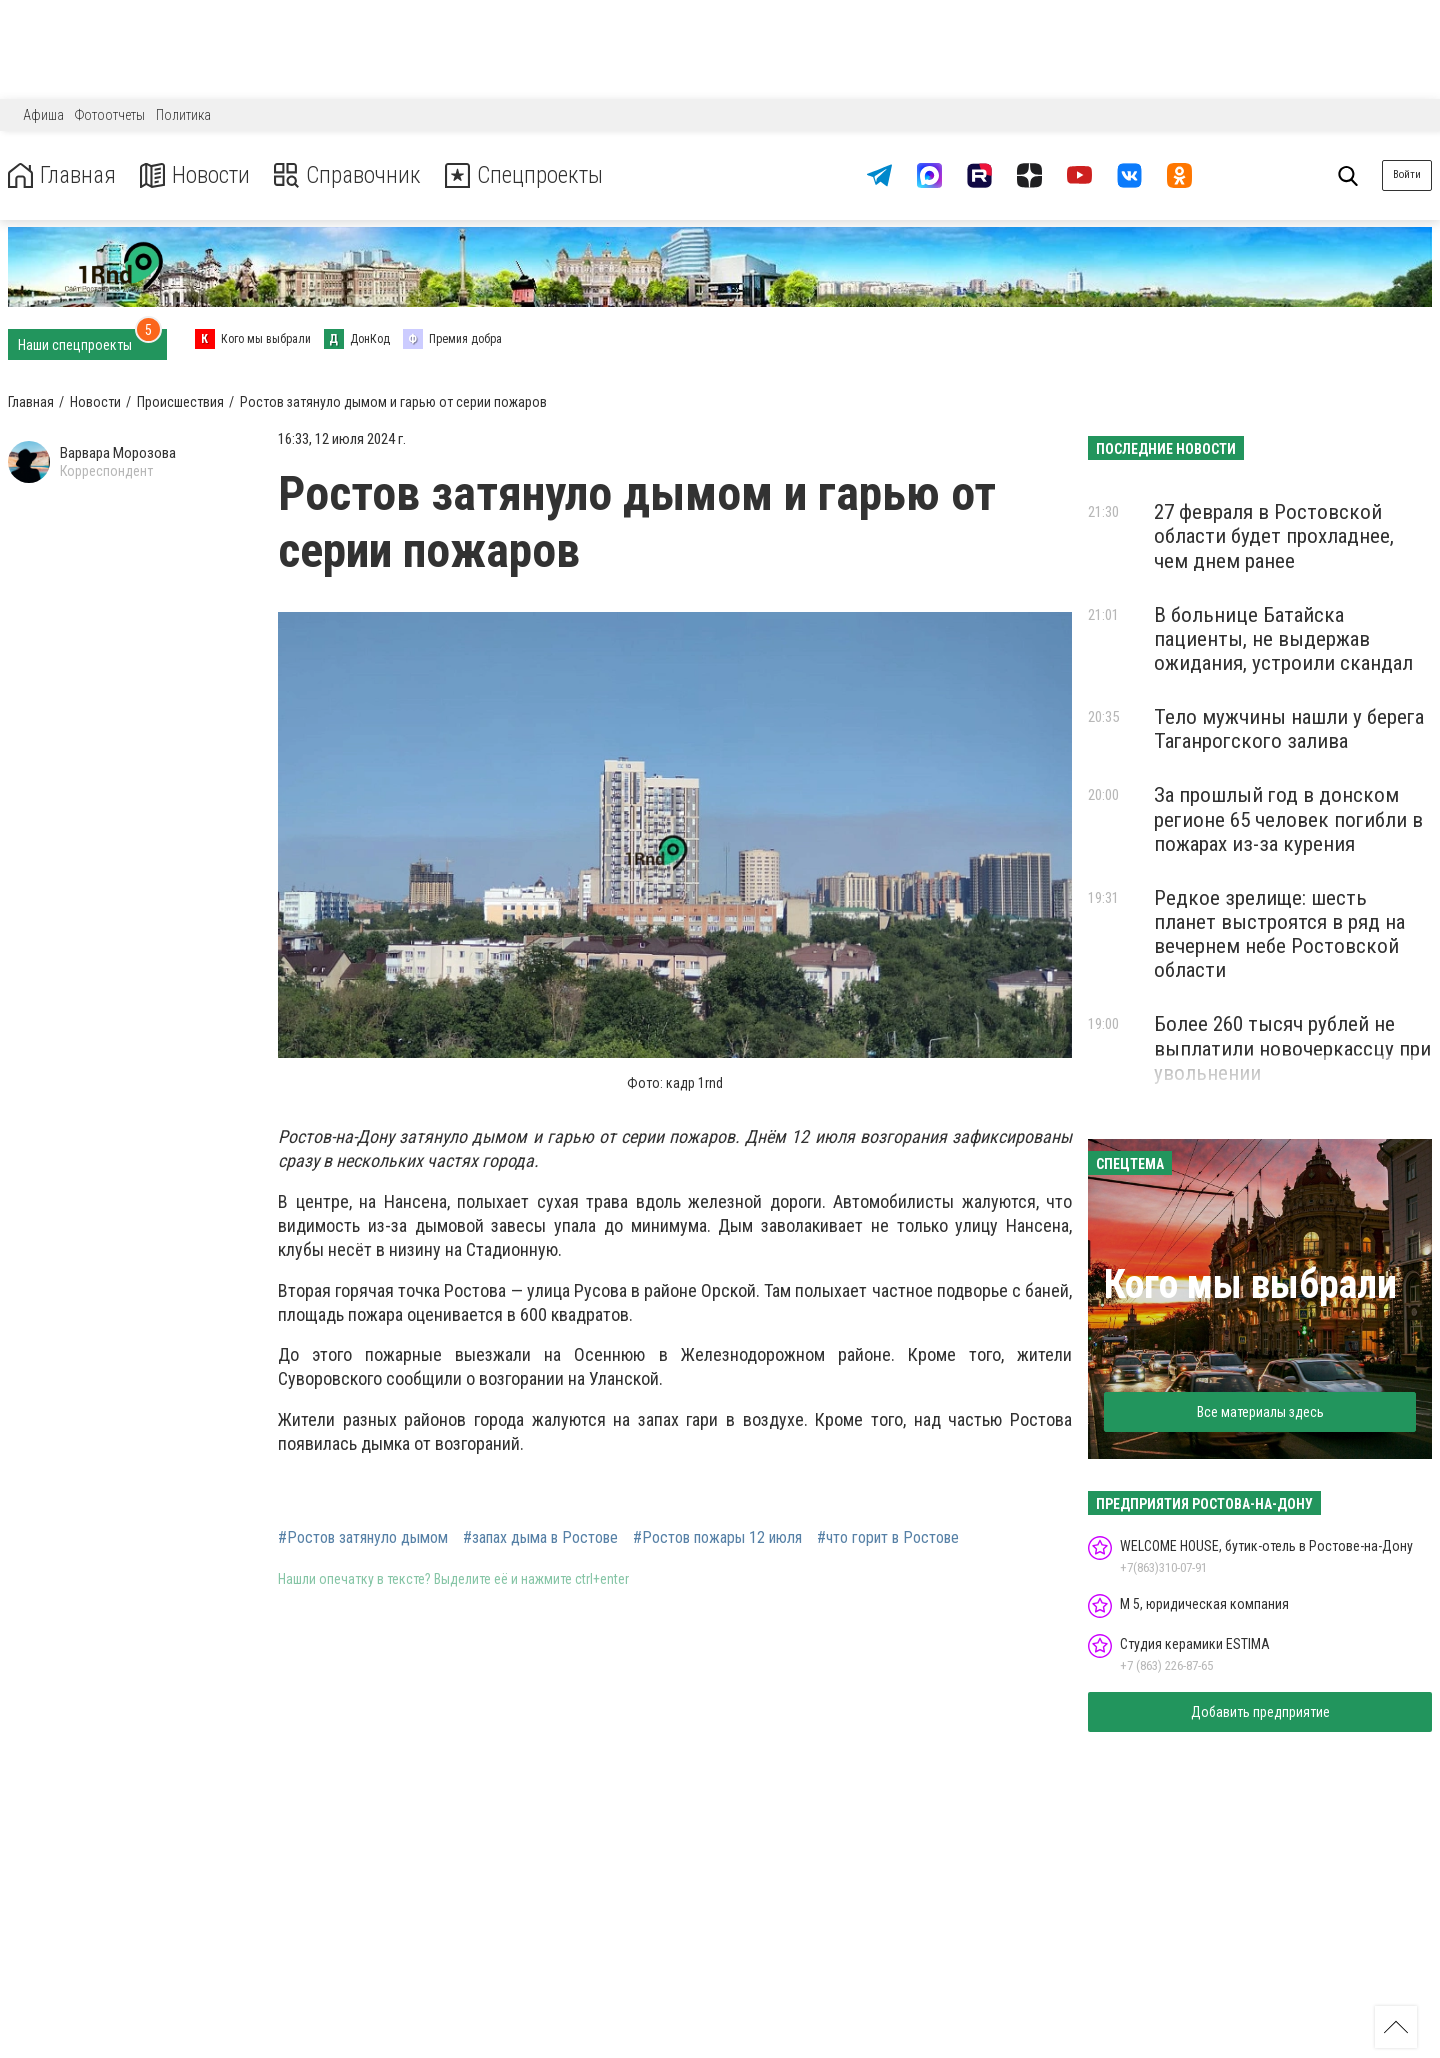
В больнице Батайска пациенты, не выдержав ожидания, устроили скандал (1283, 639)
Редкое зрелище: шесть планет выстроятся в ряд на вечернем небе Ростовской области (1279, 934)
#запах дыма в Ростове (540, 1538)
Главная (63, 175)
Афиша (43, 115)
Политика (183, 115)
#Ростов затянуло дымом (363, 1538)
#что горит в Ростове (888, 1538)
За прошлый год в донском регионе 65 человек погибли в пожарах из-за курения (1288, 819)
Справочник (353, 175)
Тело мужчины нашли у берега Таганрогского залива (1289, 729)
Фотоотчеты (110, 115)
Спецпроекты (534, 175)
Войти (1407, 174)
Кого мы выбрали (1250, 1284)
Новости (198, 175)
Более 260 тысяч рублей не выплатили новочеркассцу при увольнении (1292, 1048)
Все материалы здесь (1260, 1412)
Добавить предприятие (1260, 1712)
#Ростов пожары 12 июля (717, 1538)
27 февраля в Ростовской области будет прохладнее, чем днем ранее (1274, 536)
